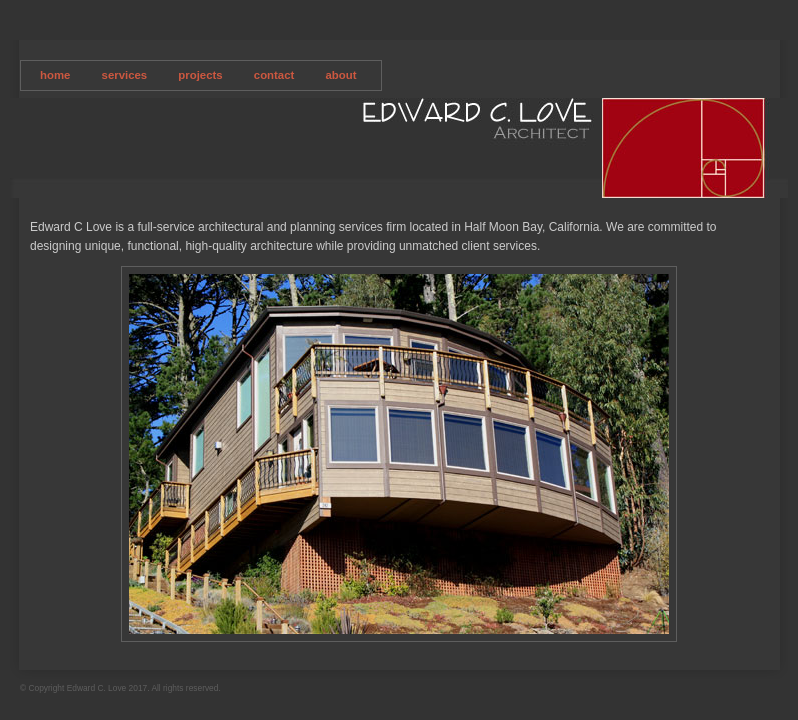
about (341, 75)
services (125, 75)
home (55, 75)
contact (274, 75)
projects (200, 75)
